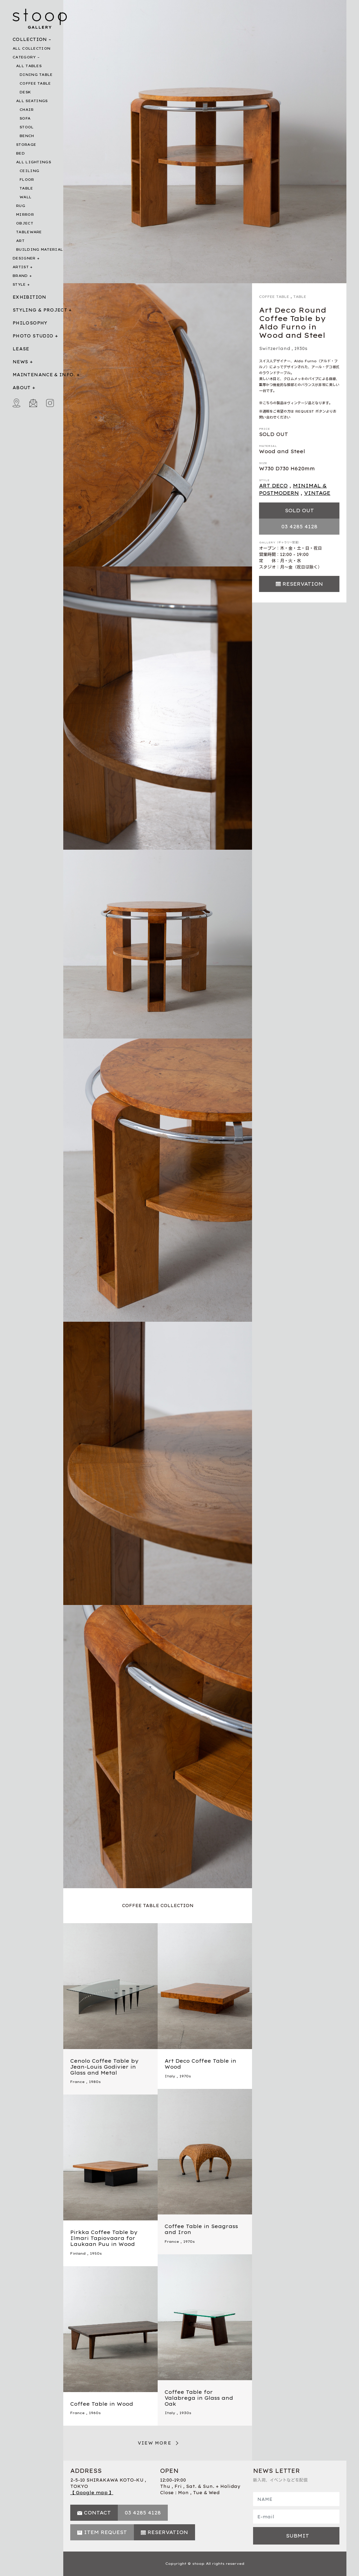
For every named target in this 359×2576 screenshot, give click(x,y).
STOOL (27, 127)
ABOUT (22, 387)
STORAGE (26, 144)
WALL (25, 197)
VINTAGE (317, 493)
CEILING (29, 171)
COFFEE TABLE (35, 83)
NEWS (20, 361)
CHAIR (27, 109)
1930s (300, 348)
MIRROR (25, 214)
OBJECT (24, 223)
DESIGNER (24, 258)
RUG (20, 206)
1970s (185, 2076)
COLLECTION (30, 39)
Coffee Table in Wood (101, 2404)
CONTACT (97, 2513)
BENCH (27, 136)
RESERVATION (302, 584)
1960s (95, 2413)
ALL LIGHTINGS (33, 162)
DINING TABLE (36, 74)
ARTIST (21, 267)
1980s (95, 2081)
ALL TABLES (29, 66)
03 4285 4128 (299, 526)
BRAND (20, 275)
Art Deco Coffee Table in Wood (200, 2064)
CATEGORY (24, 57)
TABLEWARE (29, 232)
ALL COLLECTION (31, 48)
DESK (25, 92)
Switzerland (274, 348)
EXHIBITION (29, 297)
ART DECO (273, 486)
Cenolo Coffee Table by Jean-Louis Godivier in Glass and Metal (104, 2067)
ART (20, 240)
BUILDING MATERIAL (39, 249)
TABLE (26, 188)
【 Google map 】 (91, 2492)
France (77, 2081)
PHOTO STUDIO (33, 335)
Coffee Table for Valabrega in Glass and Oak (199, 2398)
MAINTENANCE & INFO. (44, 374)
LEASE (21, 348)
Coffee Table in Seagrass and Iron (201, 2229)
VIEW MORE (154, 2443)
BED (20, 153)
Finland (78, 2253)
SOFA (25, 118)
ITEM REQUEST (105, 2532)
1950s (96, 2253)
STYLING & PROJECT (40, 310)
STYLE (19, 284)
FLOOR (27, 179)
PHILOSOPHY (30, 323)
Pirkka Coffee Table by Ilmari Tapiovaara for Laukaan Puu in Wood (103, 2238)
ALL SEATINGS (32, 101)
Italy (170, 2076)
